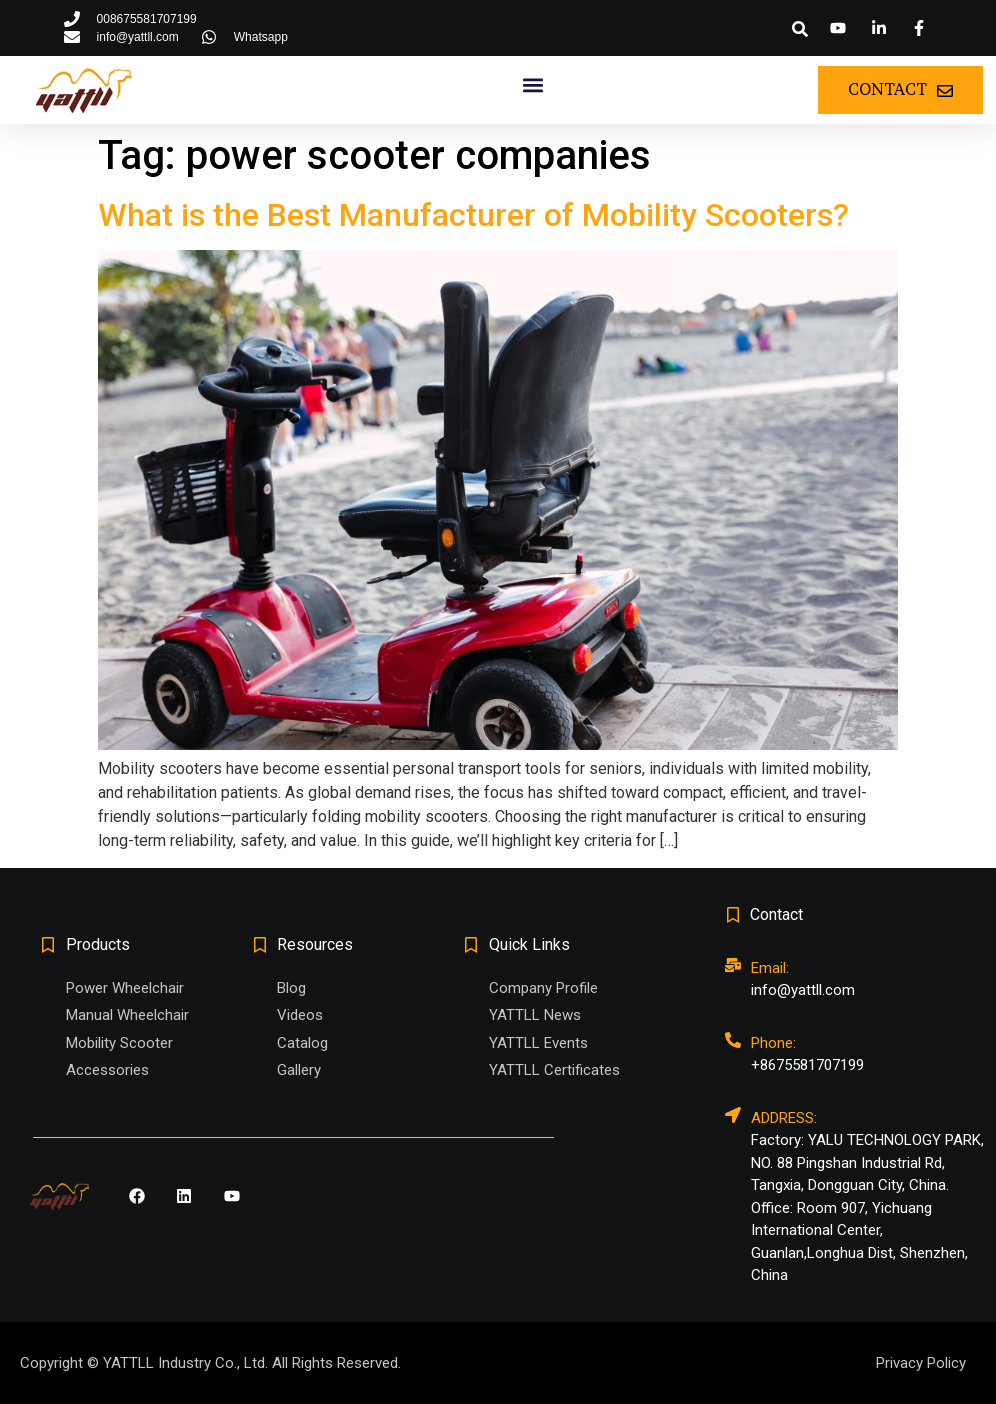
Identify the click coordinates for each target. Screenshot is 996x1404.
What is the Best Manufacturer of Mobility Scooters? (473, 215)
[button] (800, 29)
